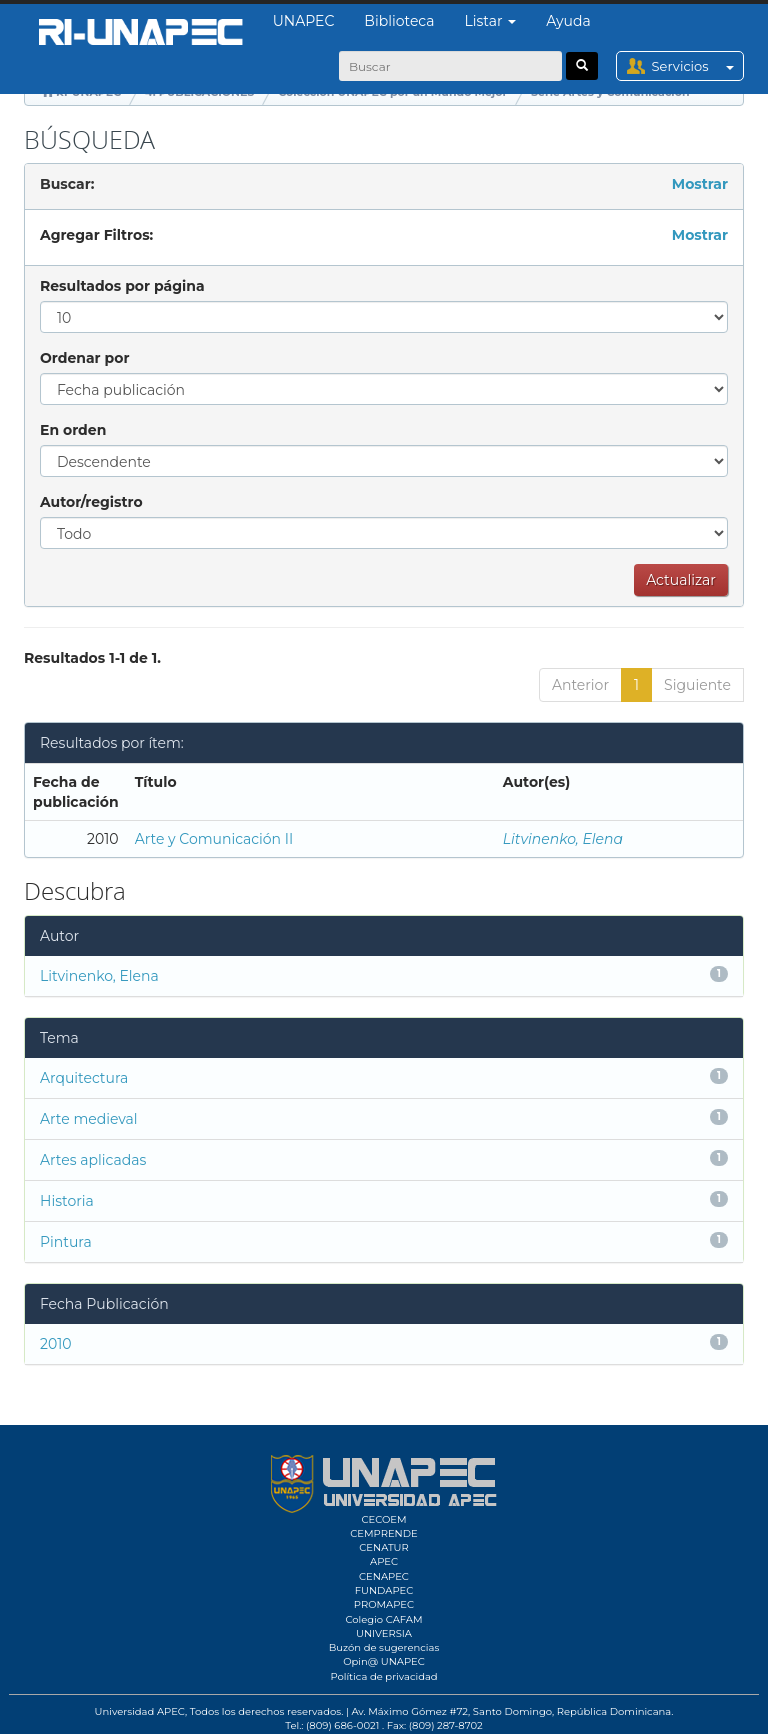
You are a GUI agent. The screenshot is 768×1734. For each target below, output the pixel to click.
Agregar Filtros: (96, 235)
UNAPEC (304, 21)
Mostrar (700, 184)
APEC (384, 1561)
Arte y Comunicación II (214, 839)
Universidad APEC (140, 1711)
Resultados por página (122, 286)
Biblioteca (399, 21)
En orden (73, 430)
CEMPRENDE (383, 1533)
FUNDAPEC (384, 1590)
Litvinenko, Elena (563, 839)
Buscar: (67, 184)
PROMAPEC (384, 1604)
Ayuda (568, 21)
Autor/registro (91, 502)
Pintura (66, 1242)
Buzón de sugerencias (384, 1647)
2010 (56, 1344)
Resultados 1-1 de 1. (92, 658)
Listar (491, 21)
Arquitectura (84, 1078)
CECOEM (383, 1519)
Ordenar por (84, 358)
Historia (67, 1201)
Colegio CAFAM (383, 1619)
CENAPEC (384, 1576)
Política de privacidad (383, 1676)
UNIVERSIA (384, 1633)
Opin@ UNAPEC (384, 1661)
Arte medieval (89, 1119)
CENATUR (383, 1547)
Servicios (697, 66)
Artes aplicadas (93, 1160)
